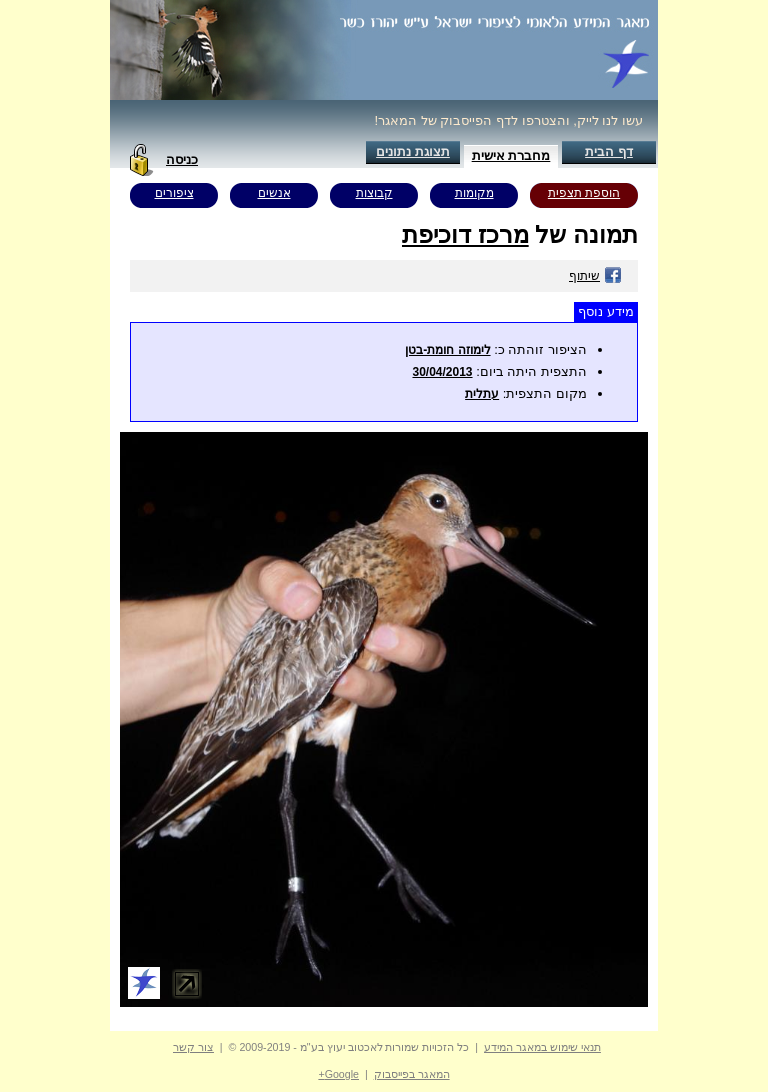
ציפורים (174, 193)
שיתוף (595, 276)
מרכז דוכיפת (465, 234)
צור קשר (193, 1047)
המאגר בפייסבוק (412, 1074)
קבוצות (374, 193)
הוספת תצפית (584, 193)
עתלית (482, 394)
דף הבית (609, 151)
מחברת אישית (511, 155)
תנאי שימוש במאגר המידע (542, 1047)
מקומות (474, 193)
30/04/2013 (442, 372)
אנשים (274, 193)
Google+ (338, 1074)
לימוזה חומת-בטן (447, 350)
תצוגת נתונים (413, 151)
